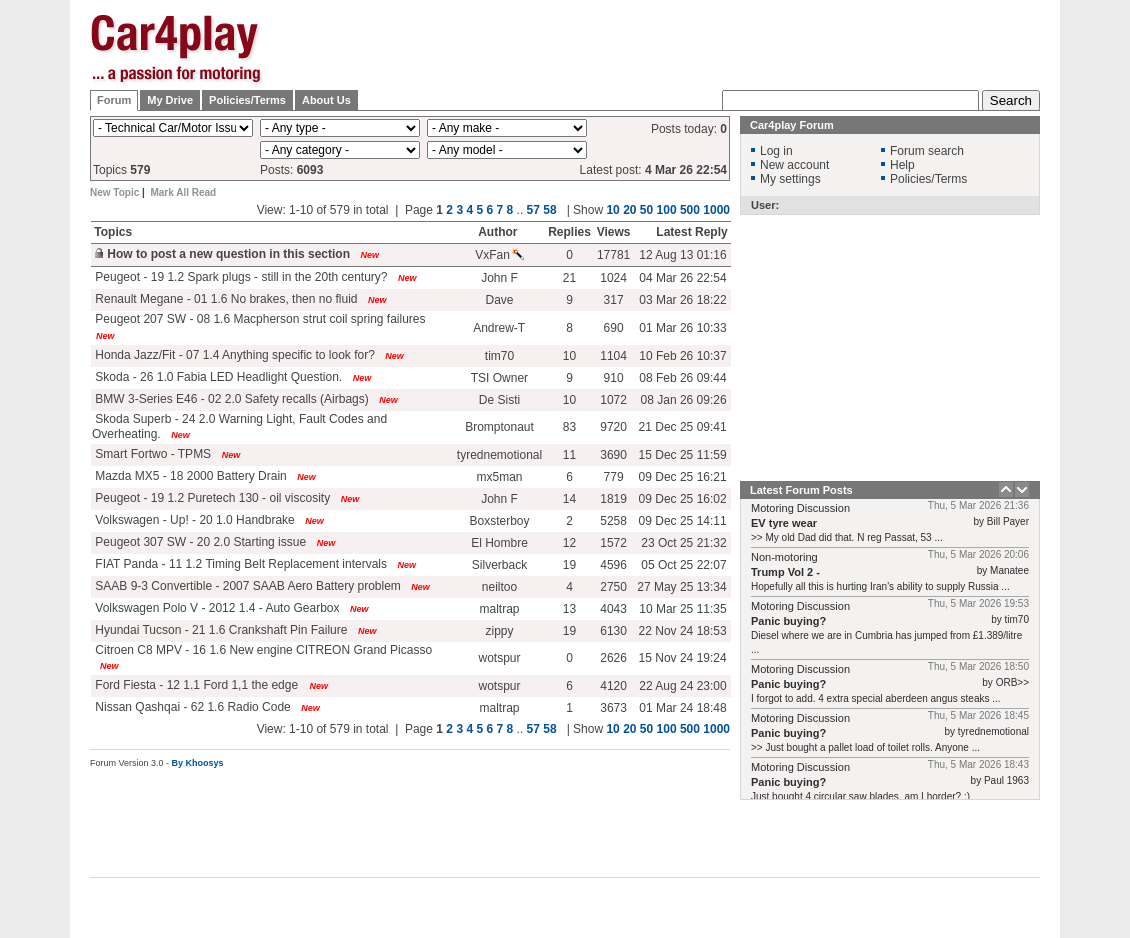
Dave (500, 300)
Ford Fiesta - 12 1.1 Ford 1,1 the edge (196, 685)
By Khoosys (198, 763)
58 (549, 729)
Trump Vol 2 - (785, 572)
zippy (500, 631)
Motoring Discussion (800, 508)
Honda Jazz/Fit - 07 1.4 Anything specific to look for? (233, 355)
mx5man (500, 477)
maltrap (500, 609)
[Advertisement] (676, 140)
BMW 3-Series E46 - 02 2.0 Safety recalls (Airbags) (230, 399)
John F (499, 499)
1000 (716, 729)
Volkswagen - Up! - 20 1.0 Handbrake (193, 520)
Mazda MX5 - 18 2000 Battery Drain (189, 476)
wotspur (499, 658)
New (377, 300)
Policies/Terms (247, 100)
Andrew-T (499, 328)
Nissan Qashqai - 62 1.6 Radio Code (191, 707)
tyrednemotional (499, 455)
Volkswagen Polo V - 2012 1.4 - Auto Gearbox (216, 608)
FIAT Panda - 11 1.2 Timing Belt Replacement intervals (239, 564)
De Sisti (499, 400)
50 (646, 729)
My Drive (170, 100)
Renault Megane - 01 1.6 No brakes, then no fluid (225, 299)
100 (667, 729)
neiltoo (499, 587)
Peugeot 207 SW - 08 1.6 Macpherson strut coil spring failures (259, 319)
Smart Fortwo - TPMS (151, 454)
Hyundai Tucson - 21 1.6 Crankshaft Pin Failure (219, 630)
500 (690, 729)
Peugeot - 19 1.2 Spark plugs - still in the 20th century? (240, 277)
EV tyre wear (784, 523)
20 (629, 729)
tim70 (499, 356)
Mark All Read (183, 192)
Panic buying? (788, 621)
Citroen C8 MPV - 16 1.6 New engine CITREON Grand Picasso (262, 650)
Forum (114, 100)
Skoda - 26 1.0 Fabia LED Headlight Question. (217, 377)
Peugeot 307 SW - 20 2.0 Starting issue (199, 542)
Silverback (499, 565)
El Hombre (499, 543)
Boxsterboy (499, 521)
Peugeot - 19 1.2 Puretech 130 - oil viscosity (211, 498)
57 (533, 729)
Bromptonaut (499, 427)
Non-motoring (784, 557)
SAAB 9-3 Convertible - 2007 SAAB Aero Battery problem (246, 586)
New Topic (114, 192)
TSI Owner (499, 378)
